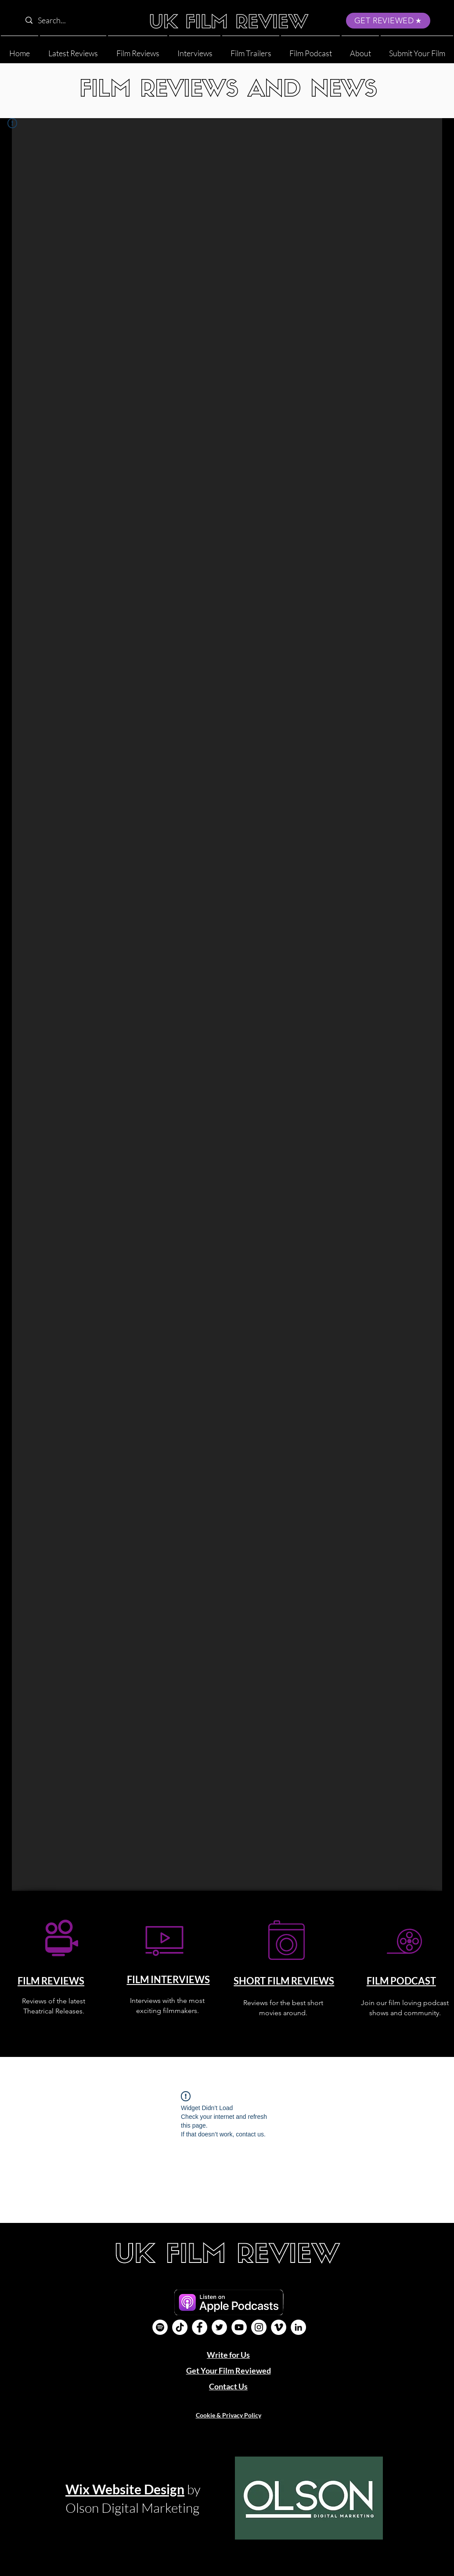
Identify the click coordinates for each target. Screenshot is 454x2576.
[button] (360, 49)
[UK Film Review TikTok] (179, 2327)
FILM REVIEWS (51, 1981)
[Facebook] (199, 2327)
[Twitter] (219, 2327)
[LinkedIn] (298, 2327)
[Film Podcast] (160, 2327)
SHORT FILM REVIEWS (284, 1981)
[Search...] (77, 20)
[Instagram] (259, 2327)
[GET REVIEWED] (388, 21)
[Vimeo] (278, 2327)
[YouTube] (239, 2327)
